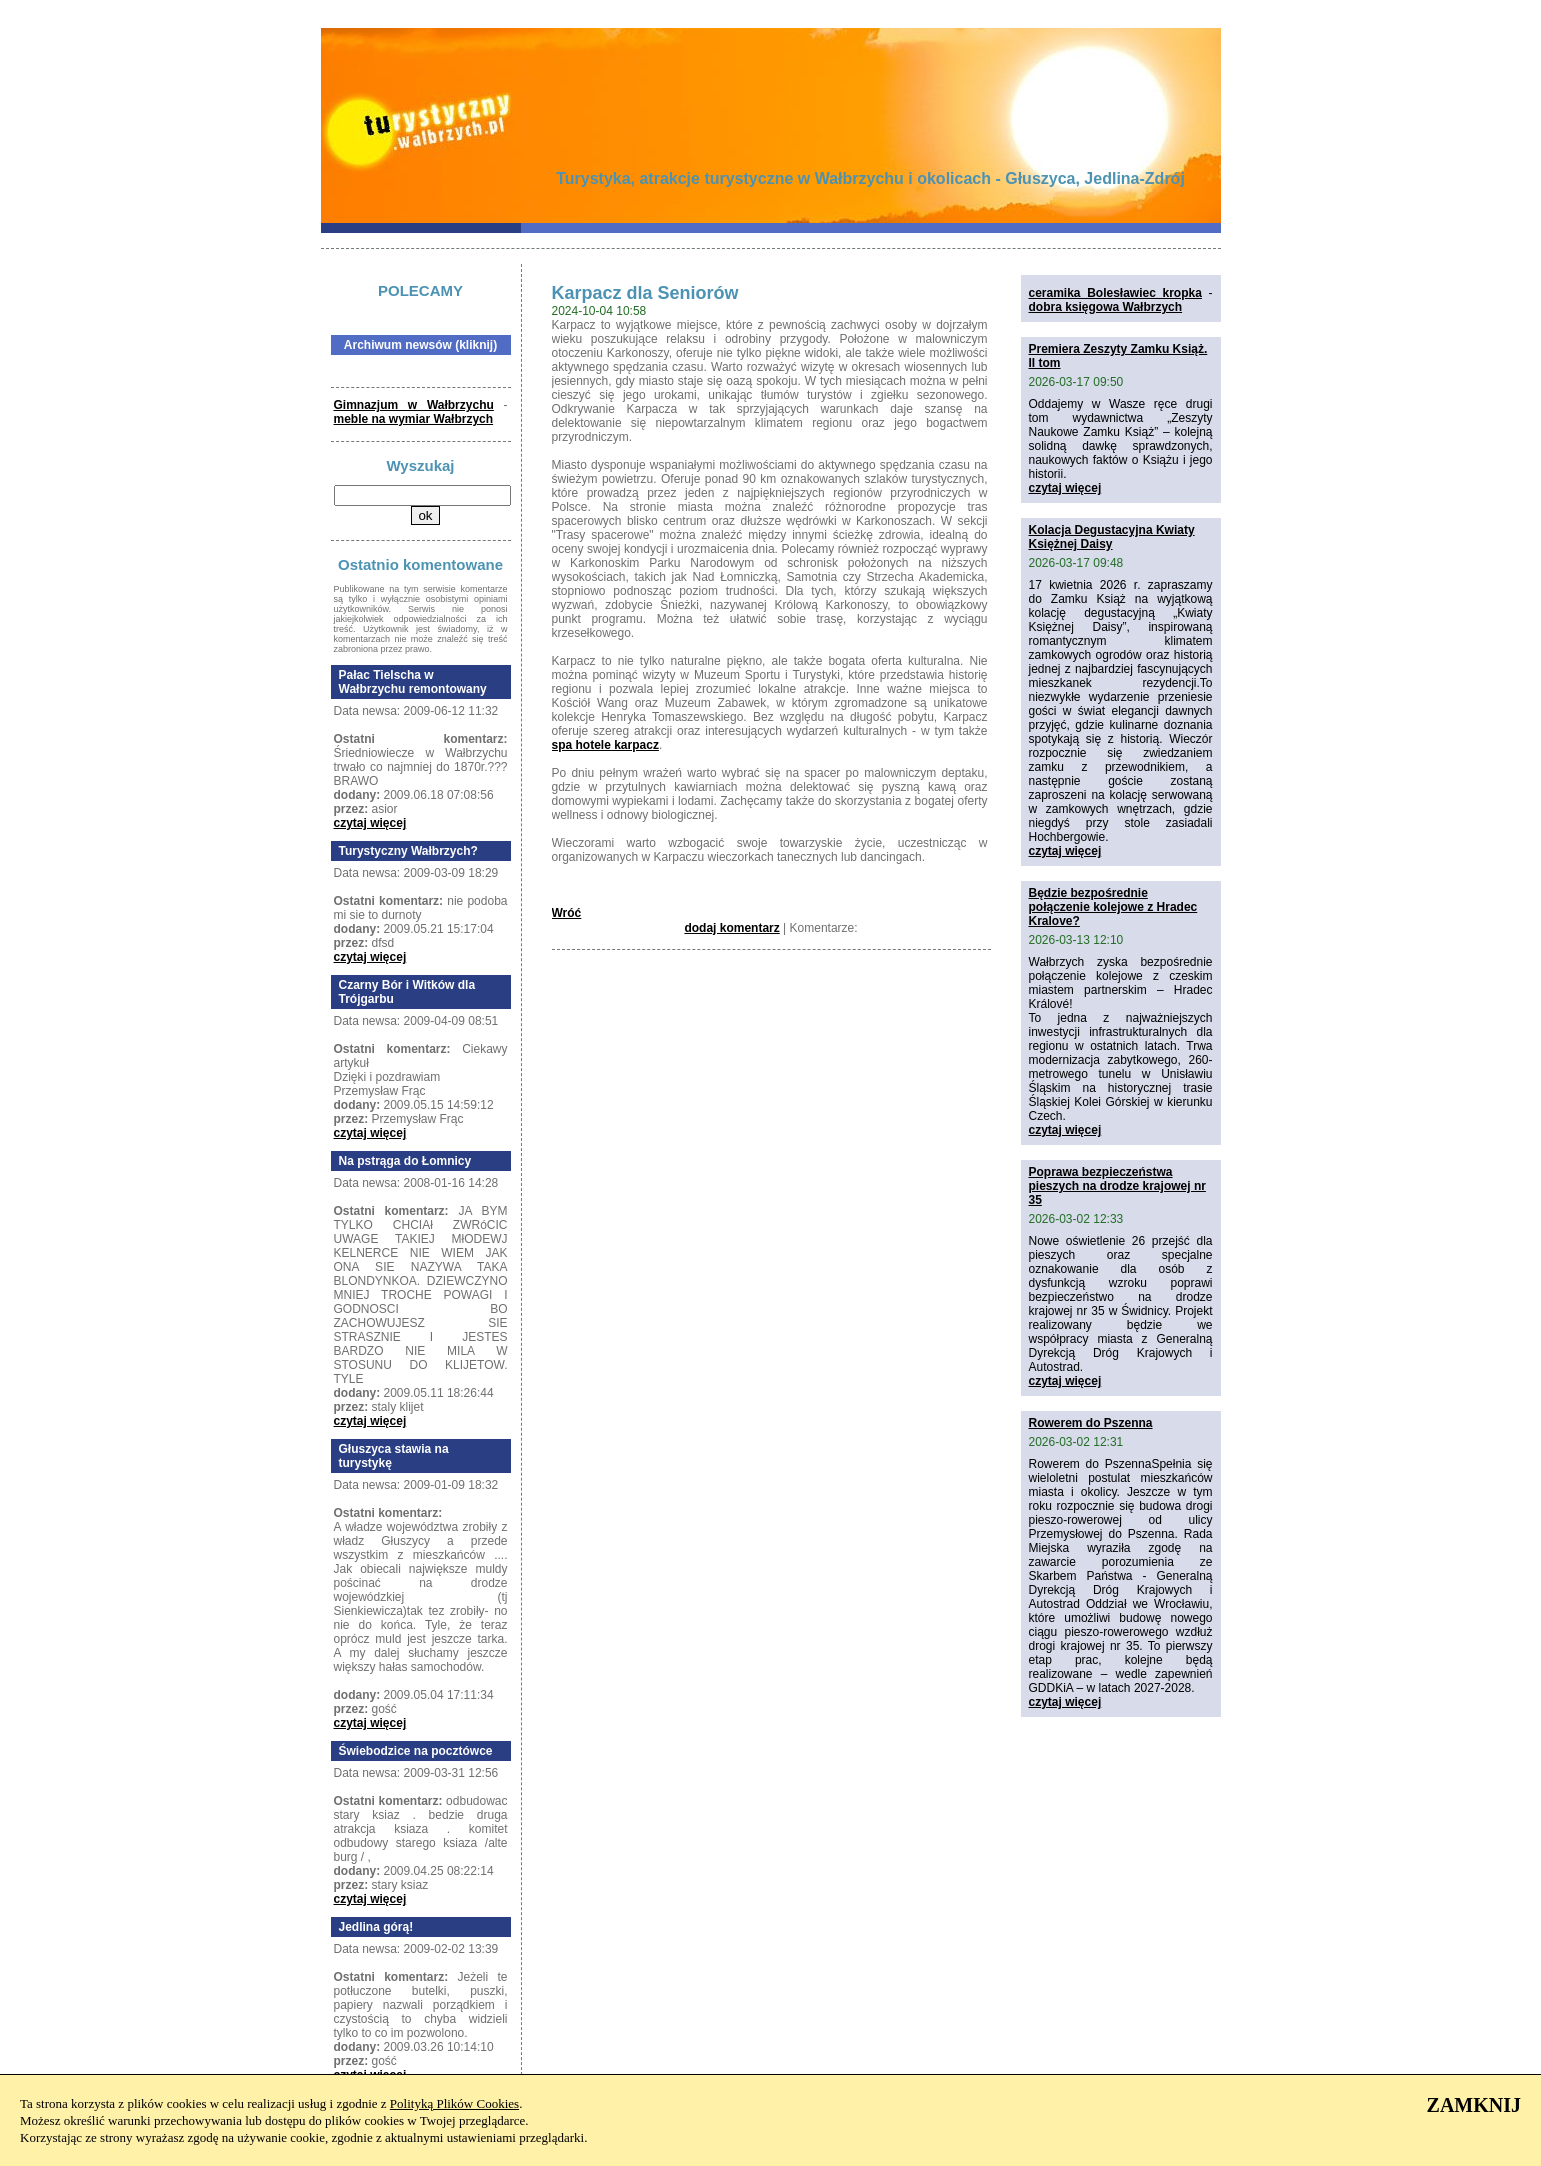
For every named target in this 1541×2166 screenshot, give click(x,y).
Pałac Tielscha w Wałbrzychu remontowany (413, 682)
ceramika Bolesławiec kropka (1115, 293)
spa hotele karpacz (605, 745)
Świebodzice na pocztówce (416, 1751)
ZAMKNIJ (1474, 2105)
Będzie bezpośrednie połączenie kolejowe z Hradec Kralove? (1113, 907)
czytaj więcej (370, 823)
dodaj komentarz (731, 928)
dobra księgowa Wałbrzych (1106, 307)
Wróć (567, 913)
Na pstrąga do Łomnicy (405, 1161)
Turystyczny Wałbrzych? (408, 851)
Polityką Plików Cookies (454, 2103)
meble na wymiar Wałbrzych (414, 419)
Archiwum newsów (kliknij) (420, 345)
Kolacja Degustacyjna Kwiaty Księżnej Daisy (1112, 537)
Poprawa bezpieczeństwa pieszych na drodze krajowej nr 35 (1117, 1186)
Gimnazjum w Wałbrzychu (414, 405)
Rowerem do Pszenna (1091, 1423)
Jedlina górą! (376, 1927)
